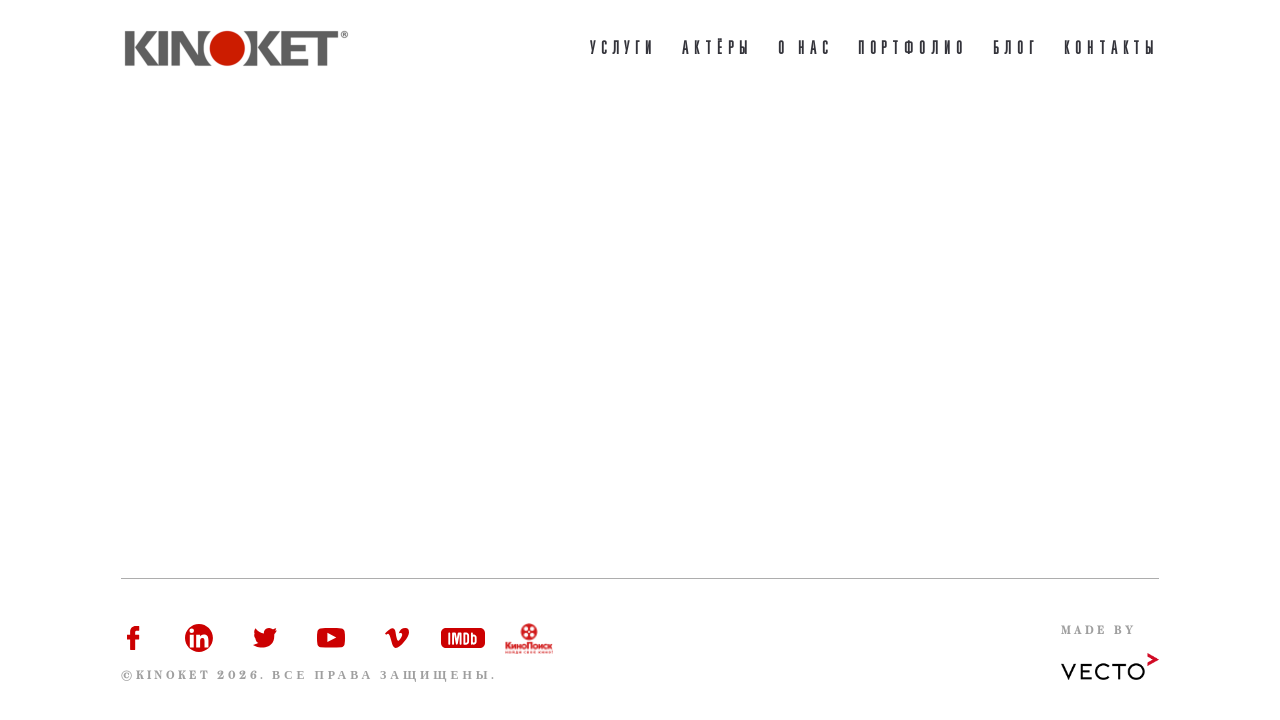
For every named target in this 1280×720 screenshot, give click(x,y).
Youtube (331, 638)
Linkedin (199, 638)
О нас (805, 49)
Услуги (624, 49)
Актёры (717, 49)
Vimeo (397, 638)
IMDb (463, 638)
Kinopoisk (529, 638)
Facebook (133, 638)
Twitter (265, 638)
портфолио (913, 49)
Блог (1016, 49)
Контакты (1112, 49)
